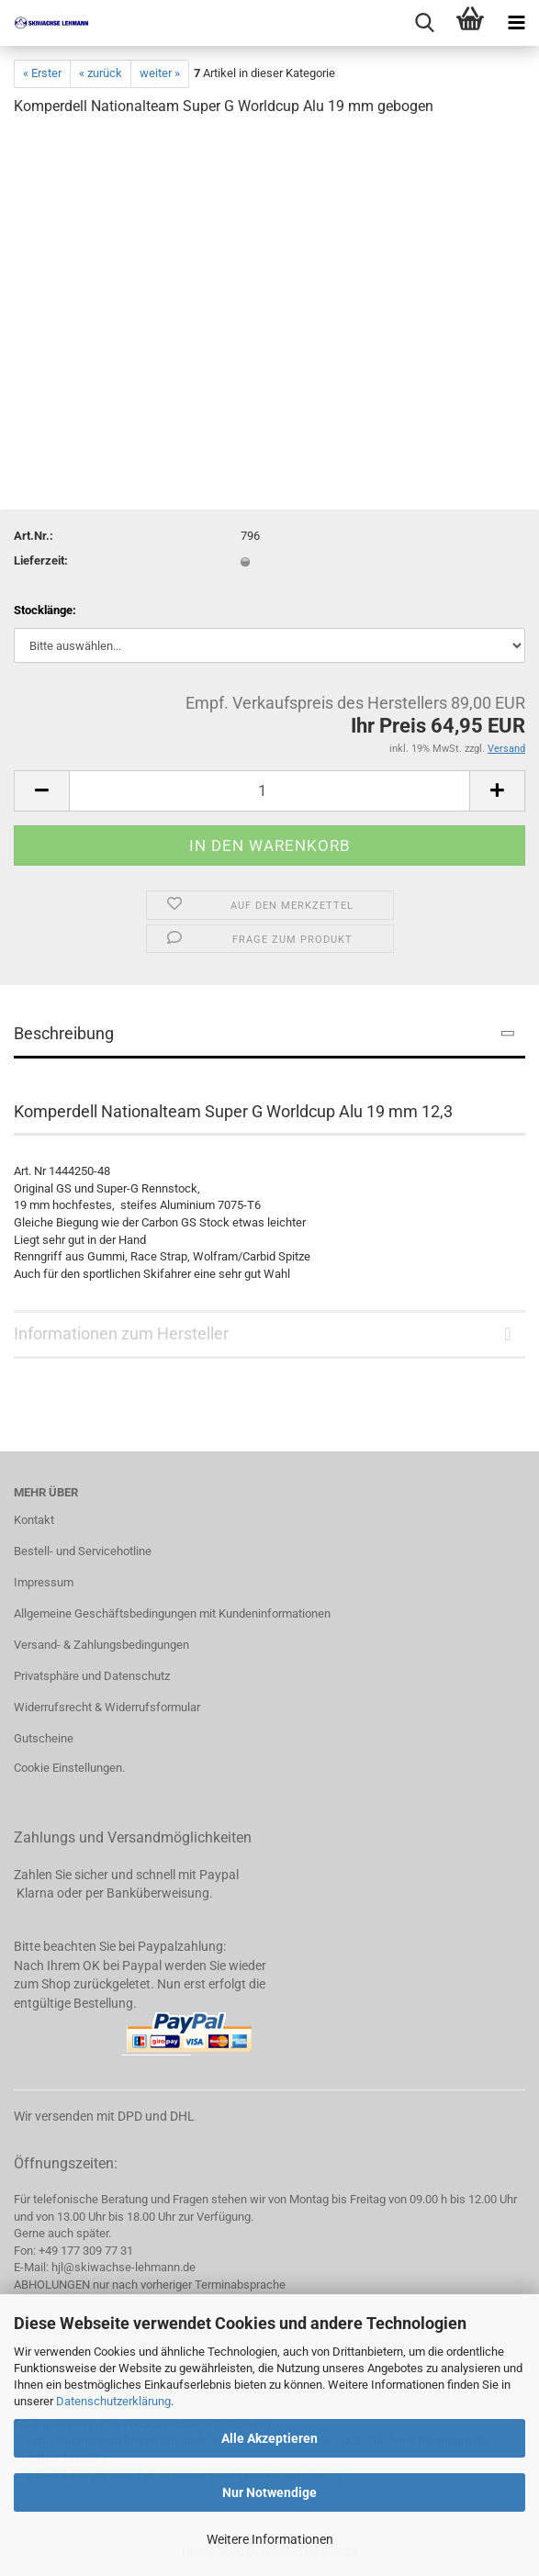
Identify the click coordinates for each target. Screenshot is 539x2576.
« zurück (100, 73)
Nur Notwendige (269, 2492)
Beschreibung (64, 1033)
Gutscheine (43, 1738)
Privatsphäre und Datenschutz (92, 1676)
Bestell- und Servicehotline (83, 1551)
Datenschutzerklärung (113, 2401)
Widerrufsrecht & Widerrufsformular (107, 1707)
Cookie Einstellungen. (69, 1768)
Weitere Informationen (270, 2539)
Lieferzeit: (41, 560)
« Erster (42, 73)
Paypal (219, 1874)
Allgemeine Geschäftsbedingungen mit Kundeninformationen (172, 1613)
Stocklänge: (45, 610)
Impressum (43, 1582)
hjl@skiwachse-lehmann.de (123, 2267)
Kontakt (34, 1520)
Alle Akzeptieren (269, 2438)
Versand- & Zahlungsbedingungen (101, 1645)
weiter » (160, 73)
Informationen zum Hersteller (121, 1333)
